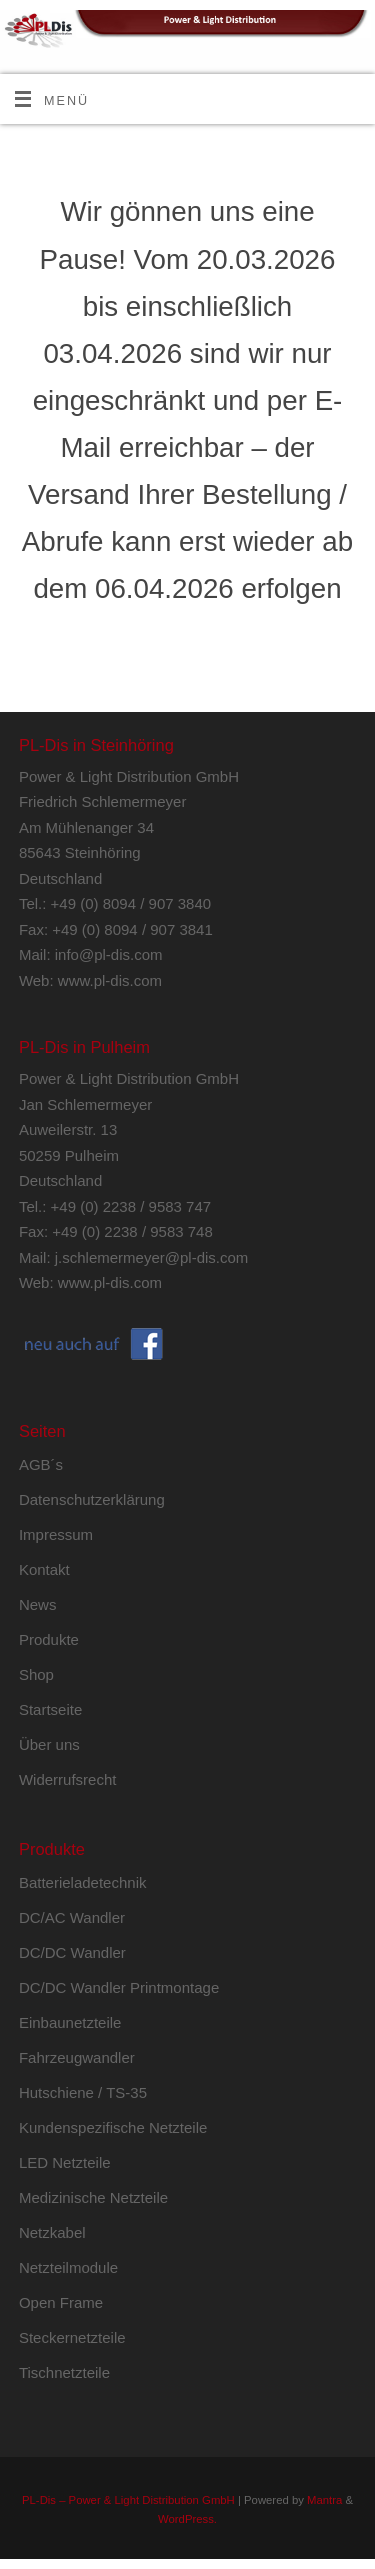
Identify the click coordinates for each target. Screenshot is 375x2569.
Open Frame (61, 2302)
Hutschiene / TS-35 (83, 2092)
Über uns (49, 1744)
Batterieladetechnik (83, 1882)
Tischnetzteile (64, 2372)
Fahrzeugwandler (77, 2057)
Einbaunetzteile (70, 2022)
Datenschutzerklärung (92, 1499)
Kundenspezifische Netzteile (113, 2127)
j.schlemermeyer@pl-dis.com (152, 1257)
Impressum (56, 1534)
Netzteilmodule (68, 2267)
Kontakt (44, 1569)
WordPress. (187, 2519)
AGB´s (41, 1464)
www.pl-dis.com (110, 980)
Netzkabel (52, 2232)
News (38, 1604)
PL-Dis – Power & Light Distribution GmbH (128, 2500)
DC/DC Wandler (72, 1952)
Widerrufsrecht (68, 1779)
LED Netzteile (65, 2162)
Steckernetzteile (72, 2337)
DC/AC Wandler (72, 1917)
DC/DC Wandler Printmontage (119, 1987)
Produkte (49, 1639)
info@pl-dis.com (109, 954)
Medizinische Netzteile (93, 2197)
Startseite (50, 1709)
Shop (36, 1674)
